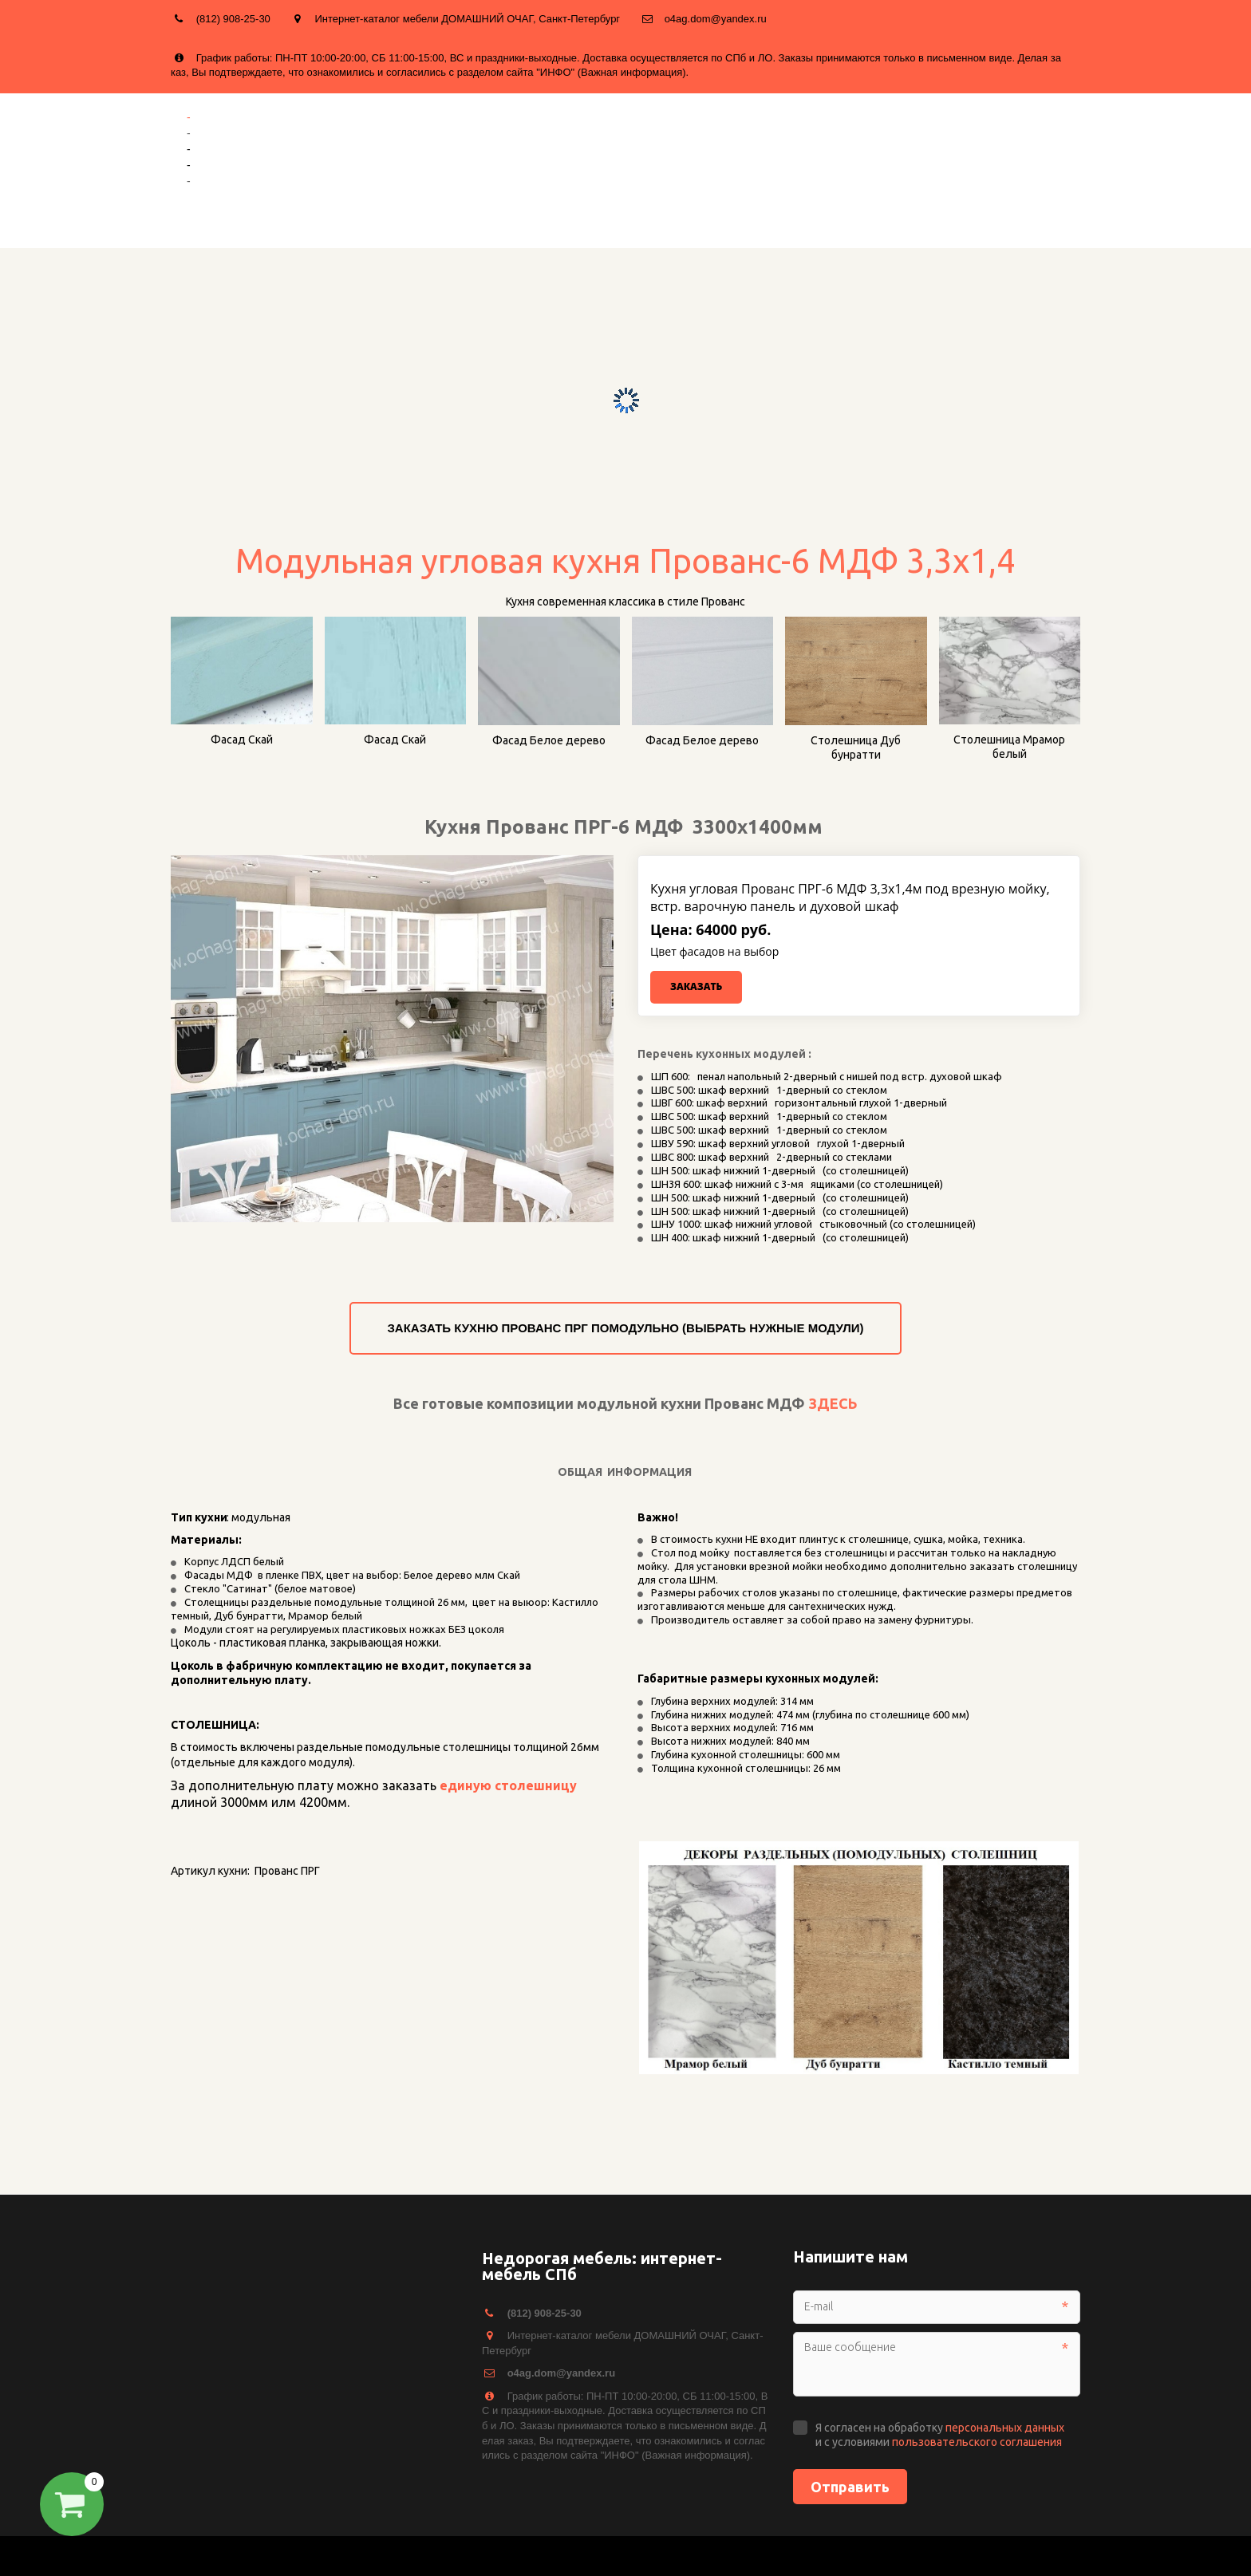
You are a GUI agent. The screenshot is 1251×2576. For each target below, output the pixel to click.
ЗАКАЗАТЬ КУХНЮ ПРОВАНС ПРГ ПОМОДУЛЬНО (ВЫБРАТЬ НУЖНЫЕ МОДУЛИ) (625, 1328)
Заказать (696, 986)
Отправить (850, 2487)
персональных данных (1004, 2427)
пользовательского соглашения (977, 2442)
